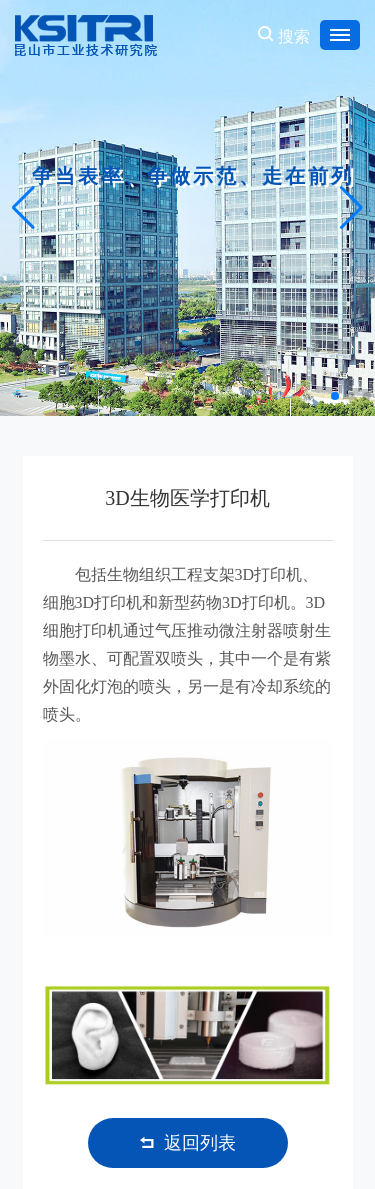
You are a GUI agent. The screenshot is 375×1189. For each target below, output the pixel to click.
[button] (335, 396)
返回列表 (188, 1143)
